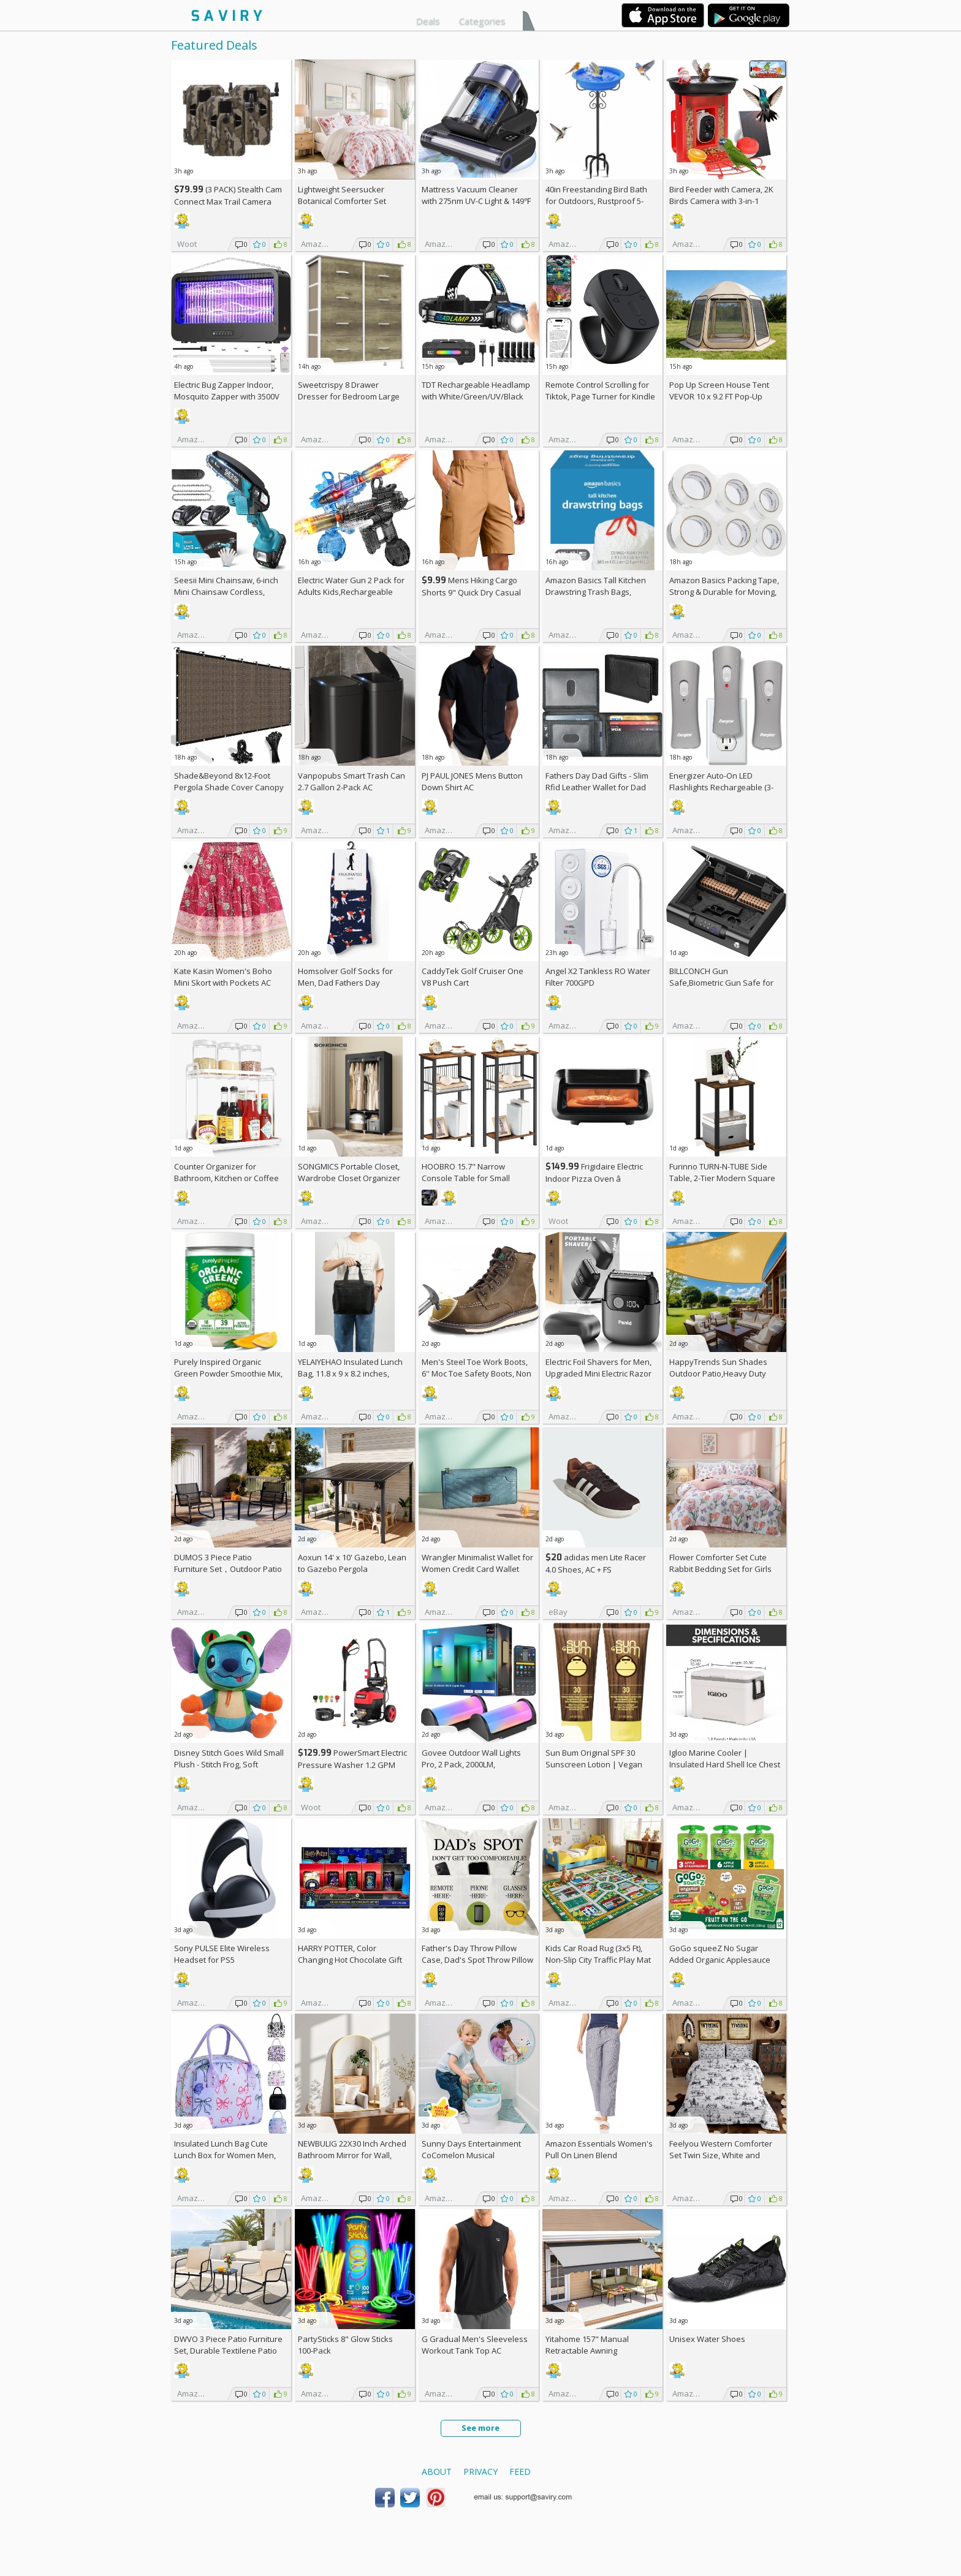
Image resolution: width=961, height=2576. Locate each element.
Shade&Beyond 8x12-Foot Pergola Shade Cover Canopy (229, 781)
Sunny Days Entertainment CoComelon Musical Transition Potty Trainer (471, 2155)
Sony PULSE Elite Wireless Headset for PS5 (222, 1954)
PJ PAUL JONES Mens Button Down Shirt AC (472, 781)
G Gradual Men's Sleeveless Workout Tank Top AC (475, 2344)
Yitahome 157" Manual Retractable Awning (587, 2344)
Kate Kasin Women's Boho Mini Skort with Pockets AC (223, 976)
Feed (520, 2471)
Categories (482, 21)
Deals (428, 21)
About (437, 2471)
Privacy (480, 2471)
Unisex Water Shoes (707, 2338)
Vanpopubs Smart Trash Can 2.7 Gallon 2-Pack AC (351, 781)
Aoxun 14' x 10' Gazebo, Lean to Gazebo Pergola (352, 1563)
